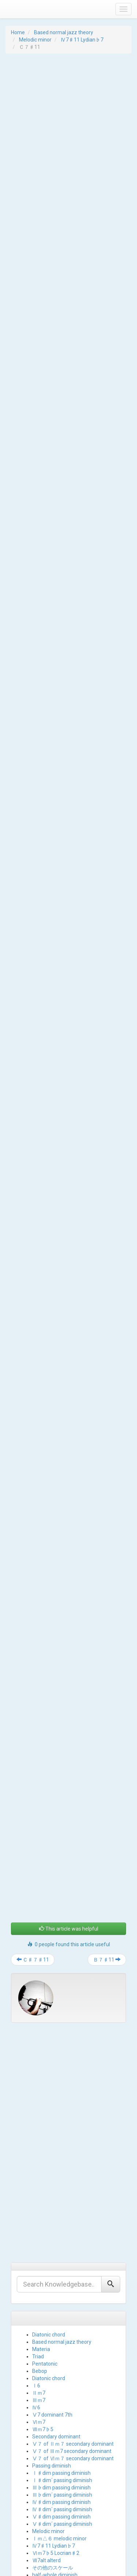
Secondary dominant (56, 2330)
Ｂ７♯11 (107, 1853)
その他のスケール (52, 2461)
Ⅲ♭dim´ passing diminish (62, 2388)
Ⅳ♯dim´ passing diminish (62, 2403)
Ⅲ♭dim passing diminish (61, 2381)
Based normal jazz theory (63, 32)
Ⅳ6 (36, 2301)
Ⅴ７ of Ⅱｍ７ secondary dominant (73, 2337)
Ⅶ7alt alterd (46, 2454)
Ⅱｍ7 (38, 2286)
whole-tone (45, 2475)
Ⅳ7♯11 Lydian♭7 (82, 40)
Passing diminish (51, 2359)
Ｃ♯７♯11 (32, 1853)
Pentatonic (44, 2257)
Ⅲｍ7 (38, 2293)
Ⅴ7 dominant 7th (52, 2308)
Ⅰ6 (36, 2279)
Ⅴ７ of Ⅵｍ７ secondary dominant (73, 2352)
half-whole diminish (54, 2468)
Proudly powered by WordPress (35, 2562)
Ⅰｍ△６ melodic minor (59, 2432)
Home (18, 32)
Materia (41, 2242)
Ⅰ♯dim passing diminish (61, 2366)
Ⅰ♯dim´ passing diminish (62, 2374)
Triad (38, 2250)
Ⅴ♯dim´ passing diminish (62, 2417)
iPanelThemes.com (68, 2569)
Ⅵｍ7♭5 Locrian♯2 (55, 2446)
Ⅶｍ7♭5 (42, 2323)
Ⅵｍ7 (38, 2315)
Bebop (39, 2264)
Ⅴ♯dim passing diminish (61, 2410)
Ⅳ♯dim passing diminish (61, 2395)
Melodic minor (35, 40)
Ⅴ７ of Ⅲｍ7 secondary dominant (71, 2344)
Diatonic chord (48, 2228)
